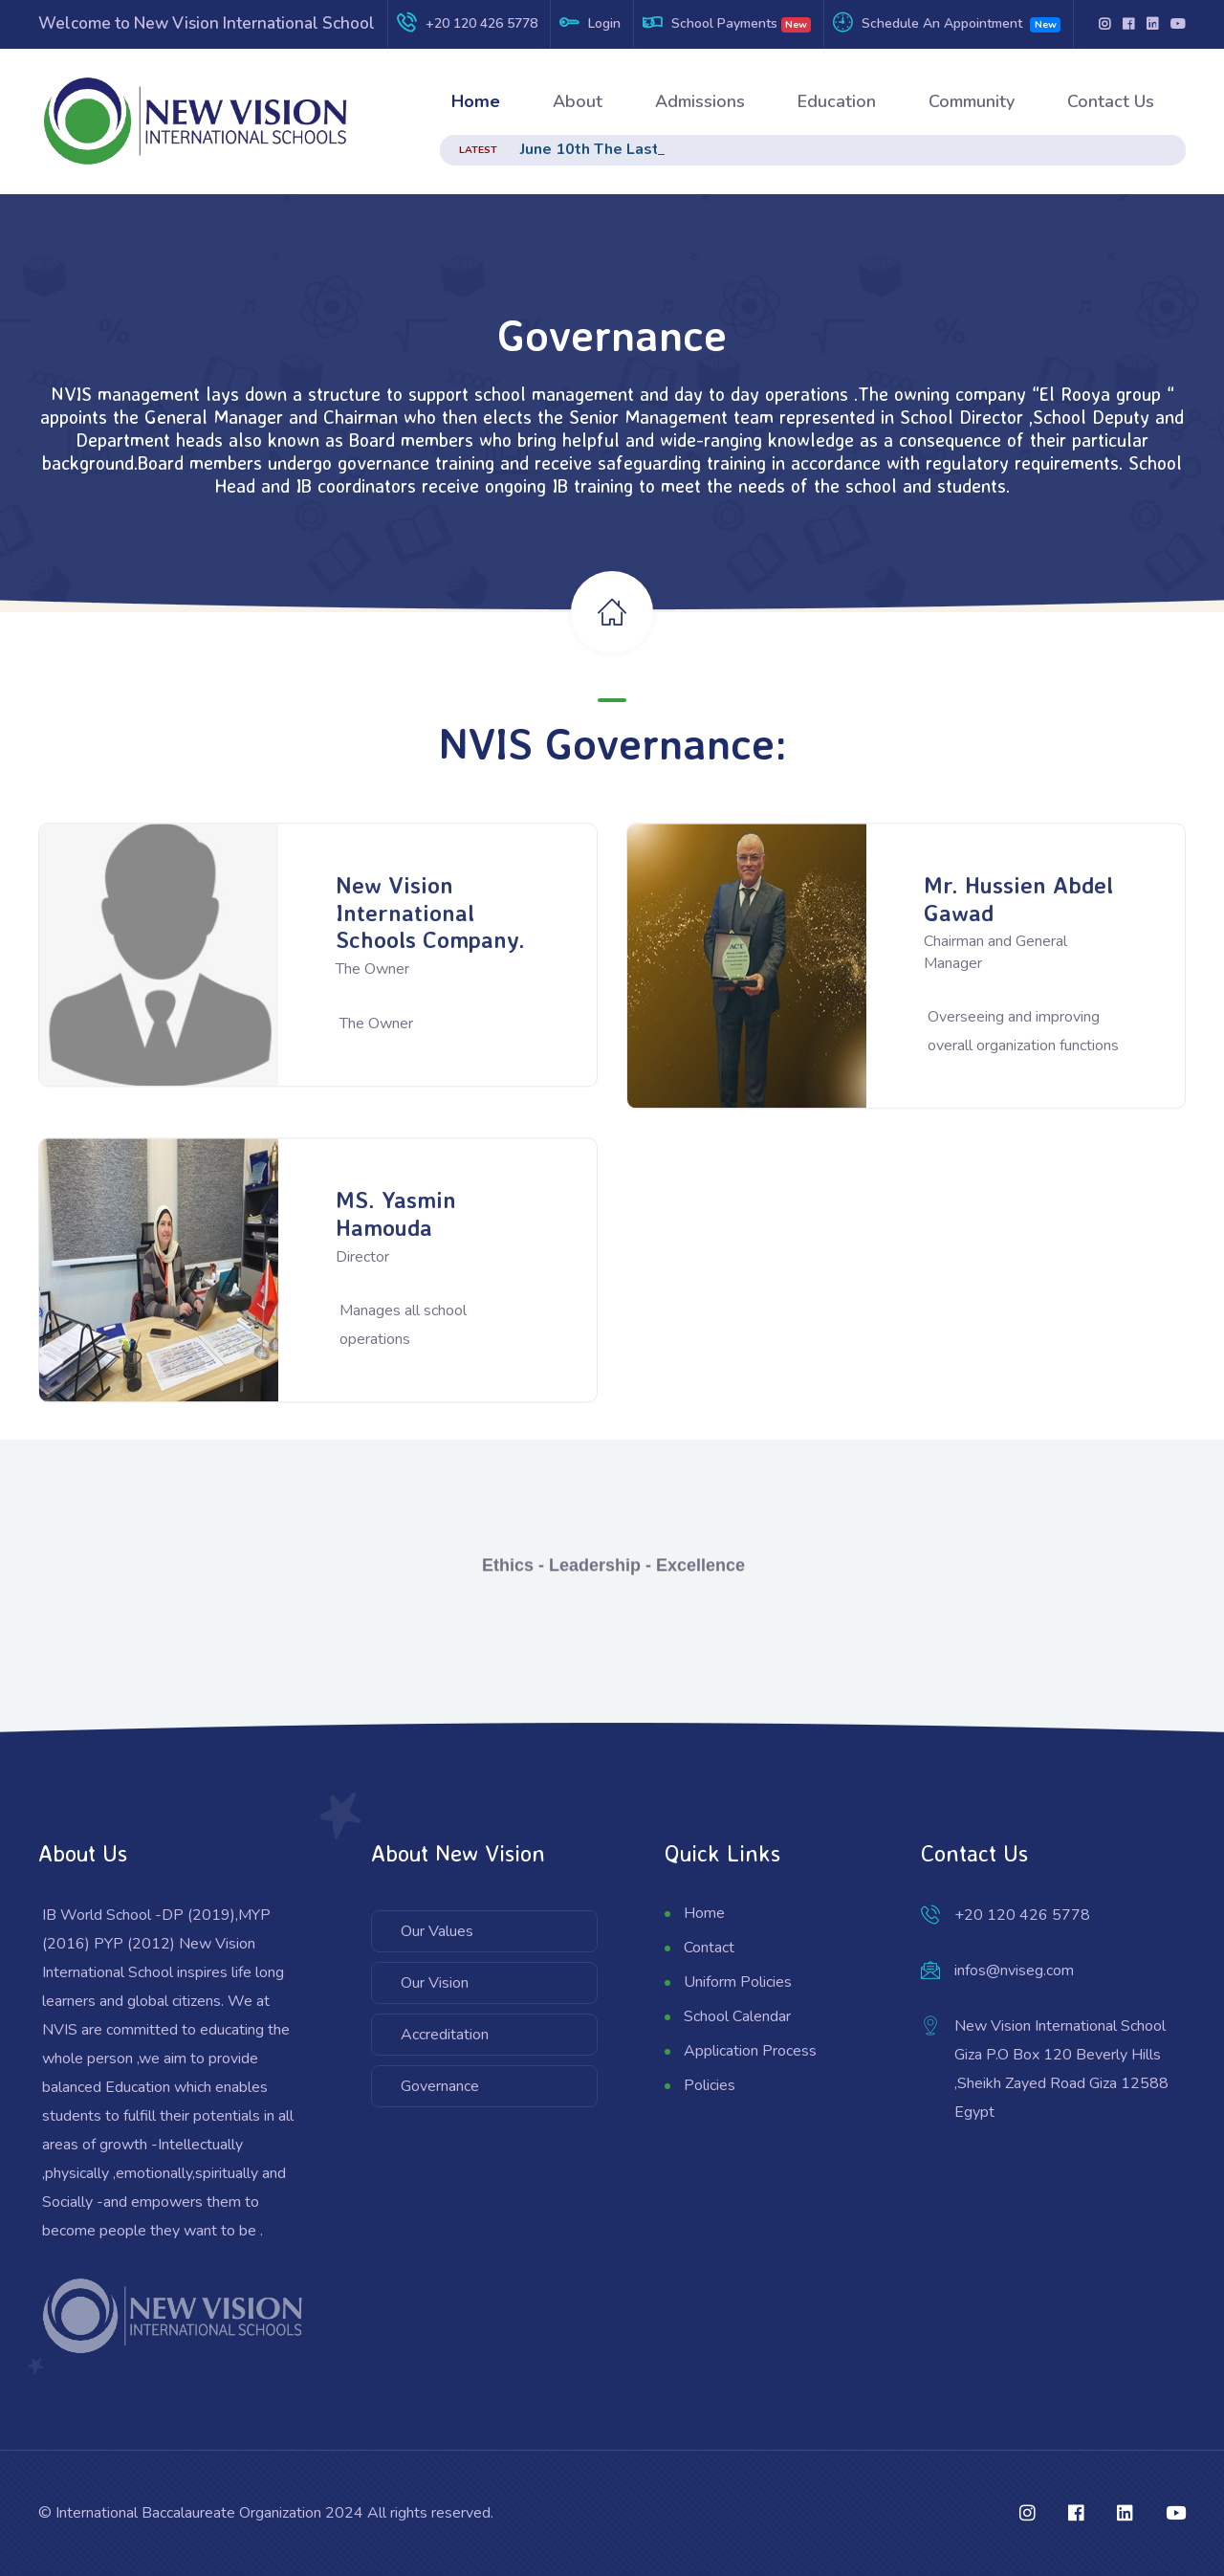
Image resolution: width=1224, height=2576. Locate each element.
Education (837, 101)
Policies (709, 2085)
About (577, 101)
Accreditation (445, 2034)
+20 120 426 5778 (481, 23)
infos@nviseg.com (1014, 1970)
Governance (440, 2086)
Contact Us (1110, 101)
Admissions (700, 101)
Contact (709, 1947)
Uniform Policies (738, 1982)
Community (972, 101)
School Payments (724, 23)
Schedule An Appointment (942, 23)
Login (604, 23)
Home (475, 101)
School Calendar (737, 2016)
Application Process (750, 2050)
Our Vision (435, 1982)
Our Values (437, 1931)
